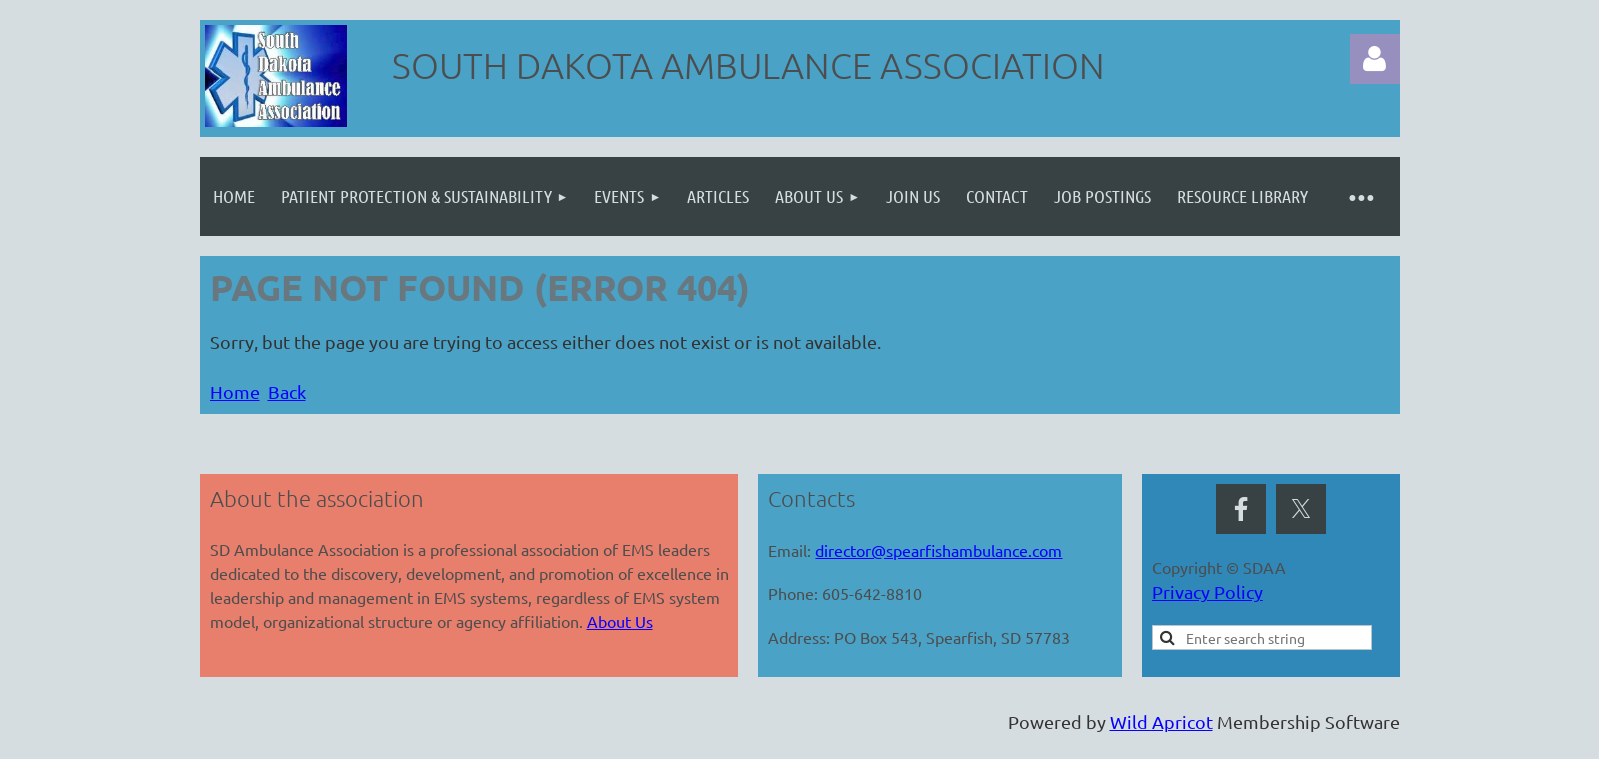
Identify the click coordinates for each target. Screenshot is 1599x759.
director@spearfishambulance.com (938, 550)
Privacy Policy (1207, 591)
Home (235, 391)
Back (287, 391)
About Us (620, 621)
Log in (1375, 59)
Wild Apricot (1161, 721)
